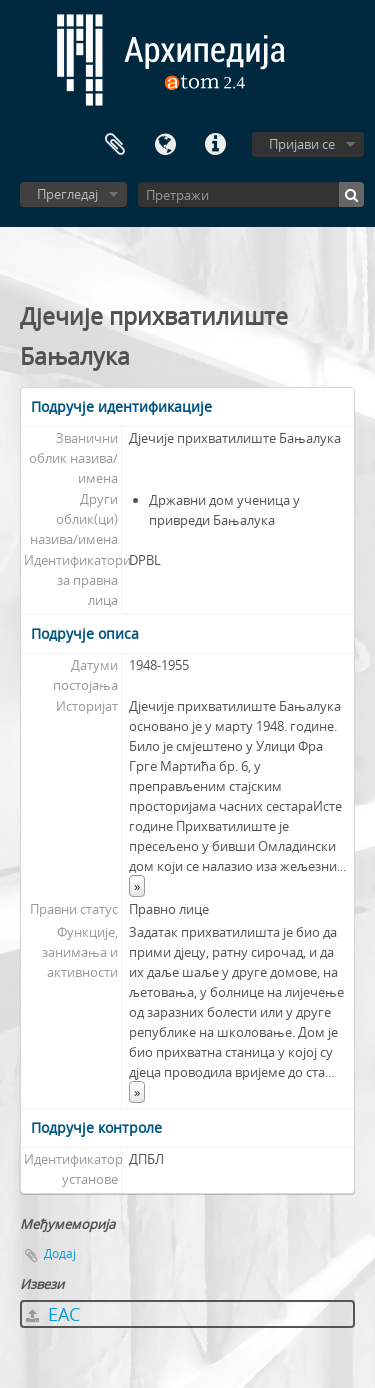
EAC (53, 1314)
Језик (165, 145)
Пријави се (302, 144)
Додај (60, 1253)
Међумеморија (115, 145)
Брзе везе (215, 145)
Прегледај (67, 194)
